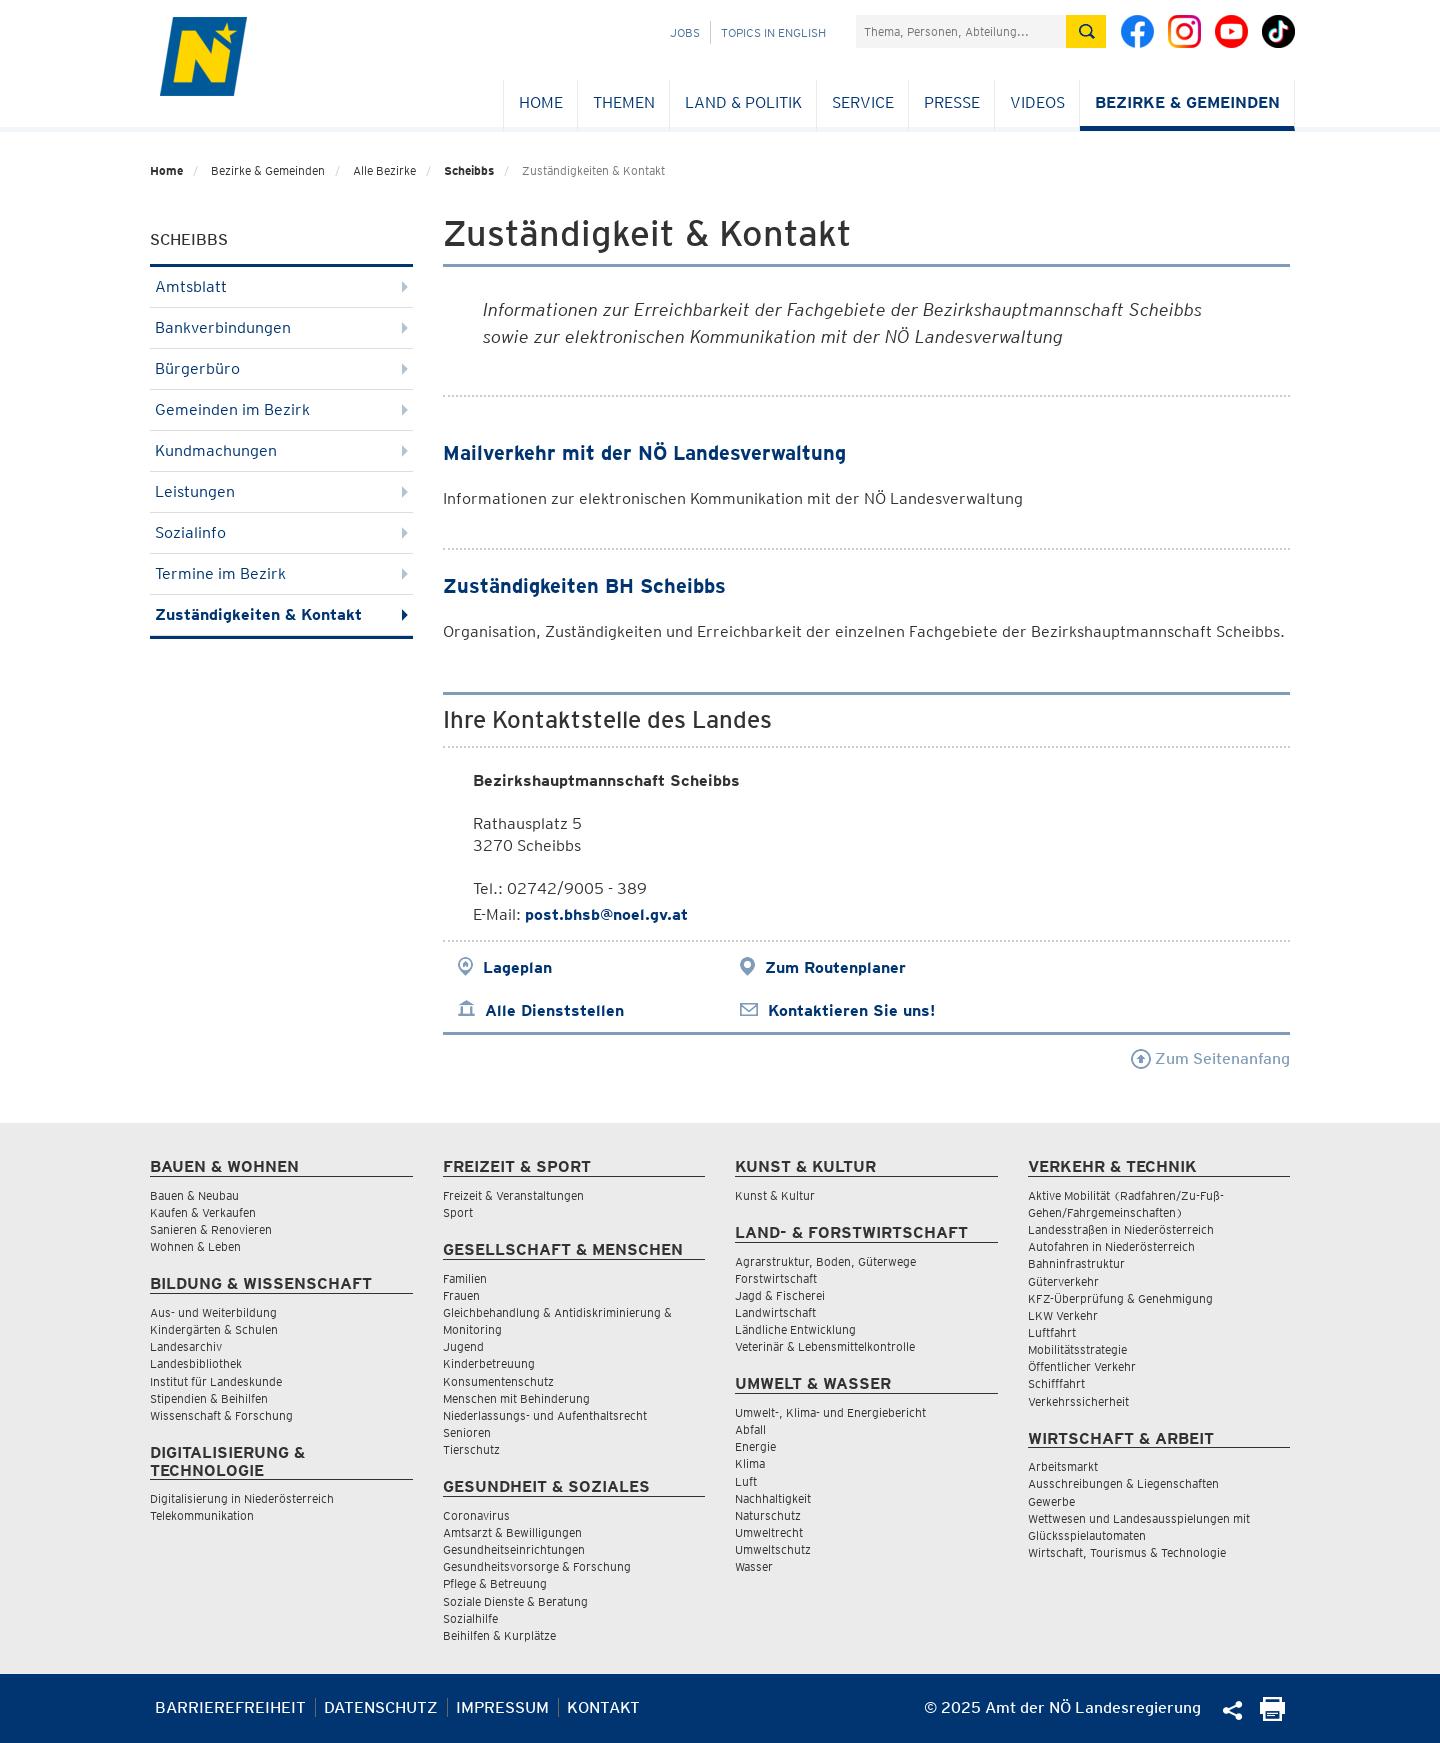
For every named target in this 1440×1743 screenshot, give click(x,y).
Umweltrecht (769, 1532)
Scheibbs (469, 170)
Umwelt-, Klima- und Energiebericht (830, 1412)
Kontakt (603, 1707)
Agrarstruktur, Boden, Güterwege (825, 1261)
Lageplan (517, 967)
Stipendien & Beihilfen (209, 1398)
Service (863, 102)
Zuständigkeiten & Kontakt (281, 614)
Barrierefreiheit (230, 1707)
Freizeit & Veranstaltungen (513, 1195)
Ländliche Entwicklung (795, 1329)
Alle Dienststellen (554, 1010)
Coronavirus (476, 1515)
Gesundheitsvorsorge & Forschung (537, 1566)
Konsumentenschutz (498, 1381)
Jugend (463, 1346)
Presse (952, 102)
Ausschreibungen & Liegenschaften (1123, 1483)
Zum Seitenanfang (1210, 1058)
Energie (755, 1446)
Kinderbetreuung (489, 1363)
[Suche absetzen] (1086, 31)
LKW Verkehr (1063, 1315)
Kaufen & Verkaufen (203, 1212)
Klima (750, 1463)
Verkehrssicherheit (1078, 1401)
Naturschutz (768, 1515)
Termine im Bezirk (281, 573)
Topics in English (773, 32)
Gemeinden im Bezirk (281, 409)
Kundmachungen (281, 450)
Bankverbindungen (281, 327)
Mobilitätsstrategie (1077, 1349)
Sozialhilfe (470, 1618)
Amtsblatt (281, 286)
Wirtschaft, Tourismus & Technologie (1127, 1552)
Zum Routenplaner (835, 967)
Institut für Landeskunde (216, 1381)
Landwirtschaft (775, 1312)
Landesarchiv (186, 1346)
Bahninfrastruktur (1076, 1263)
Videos (1037, 102)
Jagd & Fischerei (780, 1295)
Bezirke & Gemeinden (1187, 102)
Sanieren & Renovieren (211, 1229)
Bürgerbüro (281, 368)
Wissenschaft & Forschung (221, 1415)
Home (541, 102)
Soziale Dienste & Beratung (515, 1601)
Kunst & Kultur (775, 1195)
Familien (465, 1278)
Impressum (502, 1707)
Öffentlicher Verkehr (1082, 1366)
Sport (458, 1212)
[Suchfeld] (961, 31)
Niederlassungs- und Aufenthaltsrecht (545, 1415)
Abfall (750, 1429)
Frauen (461, 1295)
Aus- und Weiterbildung (213, 1312)
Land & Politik (743, 102)
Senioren (467, 1432)
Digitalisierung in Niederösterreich (242, 1498)
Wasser (754, 1566)
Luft (746, 1481)
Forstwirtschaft (776, 1278)
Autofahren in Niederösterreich (1111, 1246)
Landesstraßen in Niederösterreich (1121, 1229)
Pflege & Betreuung (495, 1583)
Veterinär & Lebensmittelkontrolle (825, 1346)
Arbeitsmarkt (1063, 1466)
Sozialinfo (281, 532)
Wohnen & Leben (195, 1246)
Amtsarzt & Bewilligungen (512, 1532)
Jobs (685, 32)
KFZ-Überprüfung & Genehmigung (1120, 1298)
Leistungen (281, 491)
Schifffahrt (1056, 1383)
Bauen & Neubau (194, 1195)
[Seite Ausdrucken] (1272, 1715)
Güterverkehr (1063, 1281)
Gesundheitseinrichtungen (514, 1549)
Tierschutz (471, 1449)
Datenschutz (381, 1707)
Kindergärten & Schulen (214, 1329)
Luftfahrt (1052, 1332)
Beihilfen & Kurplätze (499, 1635)
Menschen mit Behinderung (516, 1398)
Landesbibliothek (196, 1363)
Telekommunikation (202, 1515)
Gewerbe (1051, 1501)
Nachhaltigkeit (773, 1498)
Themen (624, 102)
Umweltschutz (773, 1549)
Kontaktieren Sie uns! (851, 1010)
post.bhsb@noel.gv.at (606, 914)
